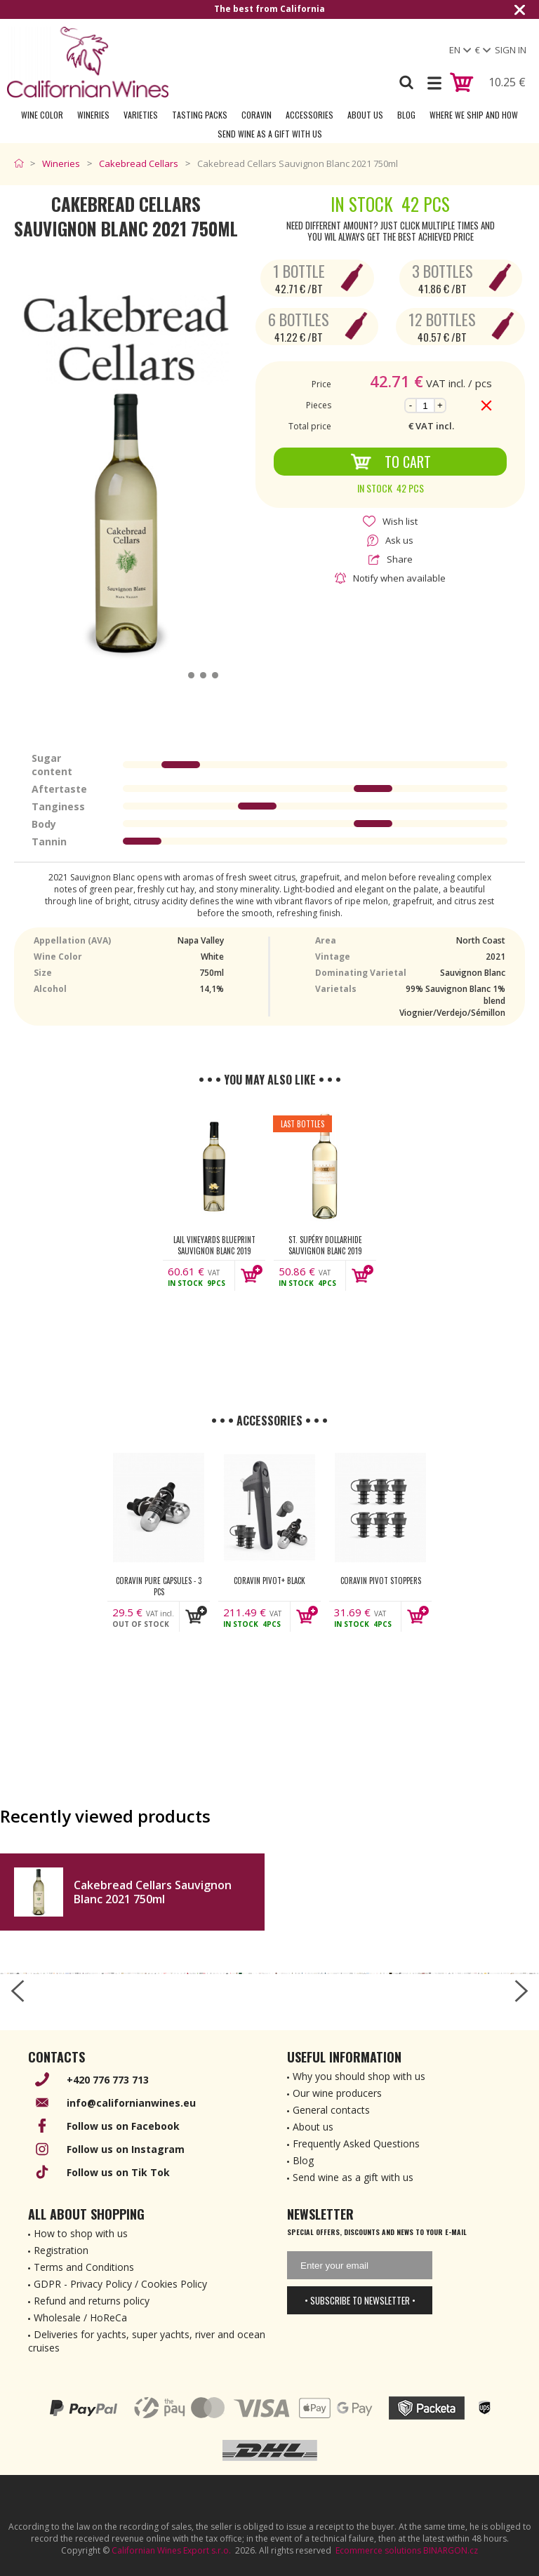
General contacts (331, 2110)
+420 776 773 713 (108, 2079)
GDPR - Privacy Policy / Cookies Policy (120, 2283)
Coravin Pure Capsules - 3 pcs (158, 1586)
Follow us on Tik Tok (118, 2172)
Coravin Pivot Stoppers (380, 1580)
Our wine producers (337, 2093)
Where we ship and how (474, 115)
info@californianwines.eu (131, 2102)
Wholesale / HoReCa (80, 2317)
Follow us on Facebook (123, 2126)
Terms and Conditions (84, 2267)
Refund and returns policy (91, 2300)
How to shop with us (81, 2233)
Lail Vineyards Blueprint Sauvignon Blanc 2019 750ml (214, 1245)
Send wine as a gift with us (270, 134)
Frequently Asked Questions (356, 2143)
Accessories (309, 115)
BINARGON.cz (450, 2550)
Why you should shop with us (359, 2076)
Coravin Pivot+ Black (269, 1580)
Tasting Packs (199, 115)
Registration (61, 2250)
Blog (406, 115)
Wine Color (42, 115)
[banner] (87, 62)
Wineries (93, 115)
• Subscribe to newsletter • (360, 2300)
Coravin (256, 115)
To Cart (390, 461)
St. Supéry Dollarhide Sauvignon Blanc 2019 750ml (325, 1245)
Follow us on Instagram (126, 2149)
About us (313, 2126)
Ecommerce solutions (378, 2550)
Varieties (141, 115)
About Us (365, 115)
